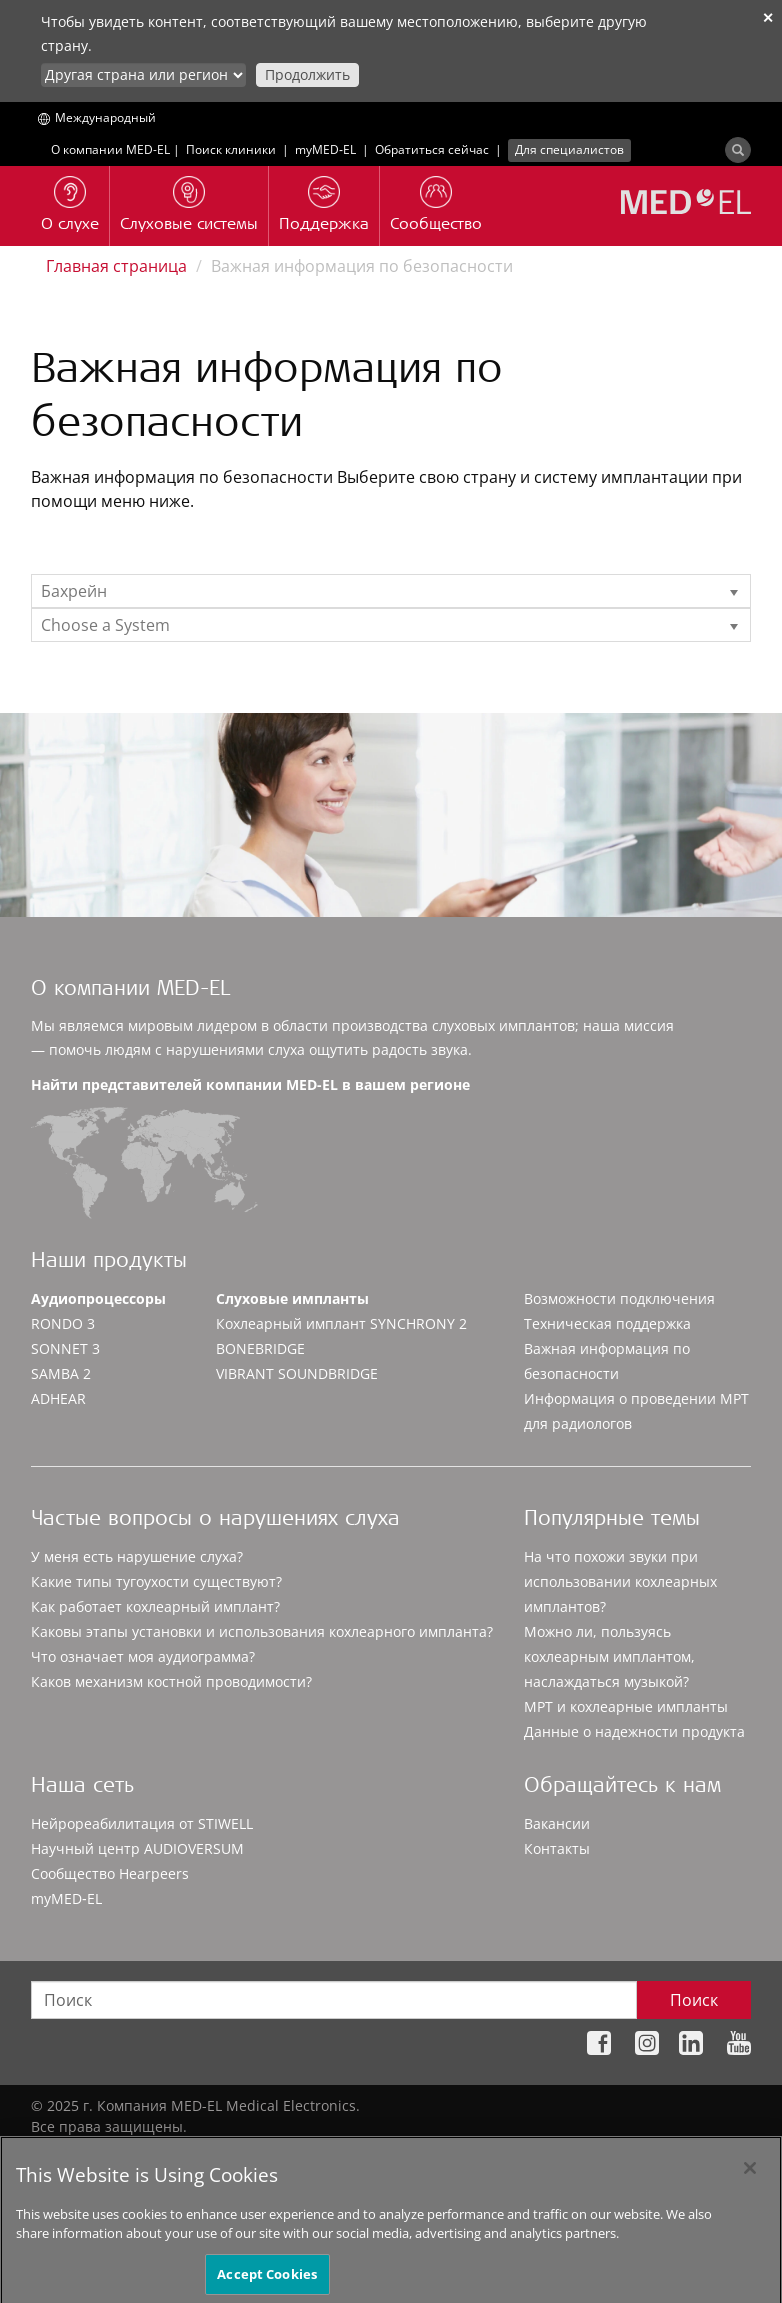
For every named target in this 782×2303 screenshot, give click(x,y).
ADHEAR (58, 1398)
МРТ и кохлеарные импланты (626, 1706)
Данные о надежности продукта (634, 1731)
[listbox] (391, 591)
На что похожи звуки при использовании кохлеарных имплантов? (620, 1581)
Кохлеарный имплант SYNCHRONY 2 (341, 1323)
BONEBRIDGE (260, 1348)
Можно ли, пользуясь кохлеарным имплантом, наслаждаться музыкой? (609, 1656)
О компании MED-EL (110, 149)
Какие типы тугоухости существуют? (156, 1581)
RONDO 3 (63, 1323)
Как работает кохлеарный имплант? (155, 1606)
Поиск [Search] (694, 2000)
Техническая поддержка (607, 1323)
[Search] (738, 150)
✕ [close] (768, 17)
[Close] (750, 2178)
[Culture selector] (143, 75)
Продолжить (307, 74)
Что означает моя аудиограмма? (143, 1656)
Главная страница (116, 266)
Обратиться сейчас (432, 149)
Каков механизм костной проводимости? (171, 1681)
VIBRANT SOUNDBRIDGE (297, 1373)
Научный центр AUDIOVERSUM (137, 1848)
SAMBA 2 (61, 1373)
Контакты (557, 1848)
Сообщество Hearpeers (110, 1873)
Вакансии (557, 1823)
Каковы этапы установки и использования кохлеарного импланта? (262, 1631)
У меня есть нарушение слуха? (137, 1556)
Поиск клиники (231, 149)
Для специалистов (569, 149)
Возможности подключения (619, 1298)
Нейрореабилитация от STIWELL (142, 1823)
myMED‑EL (325, 149)
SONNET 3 (65, 1348)
